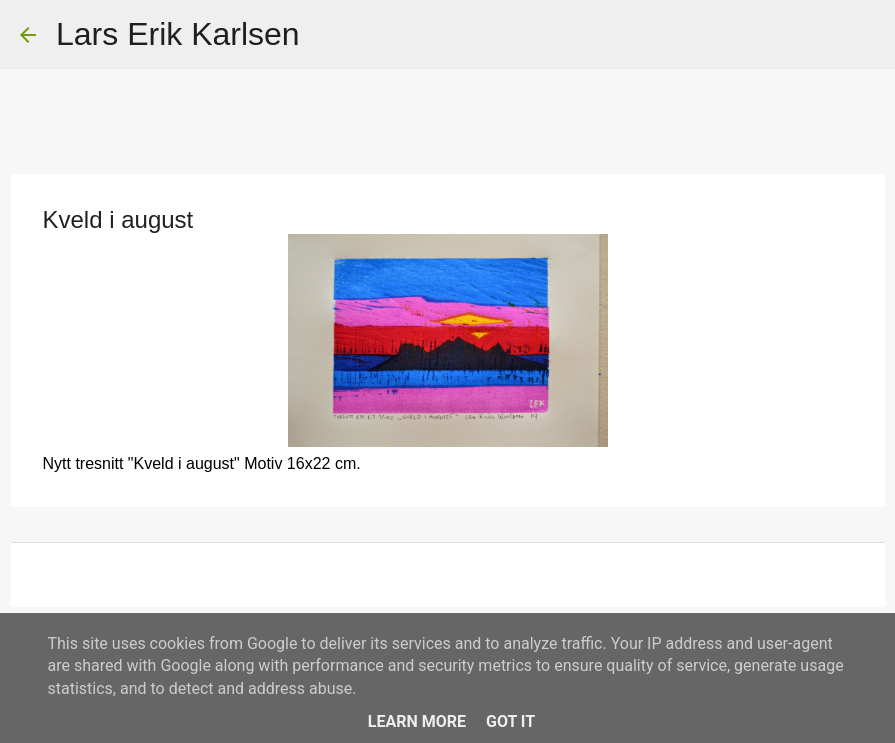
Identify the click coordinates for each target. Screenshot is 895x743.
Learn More (417, 721)
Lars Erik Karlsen (178, 34)
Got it (510, 721)
